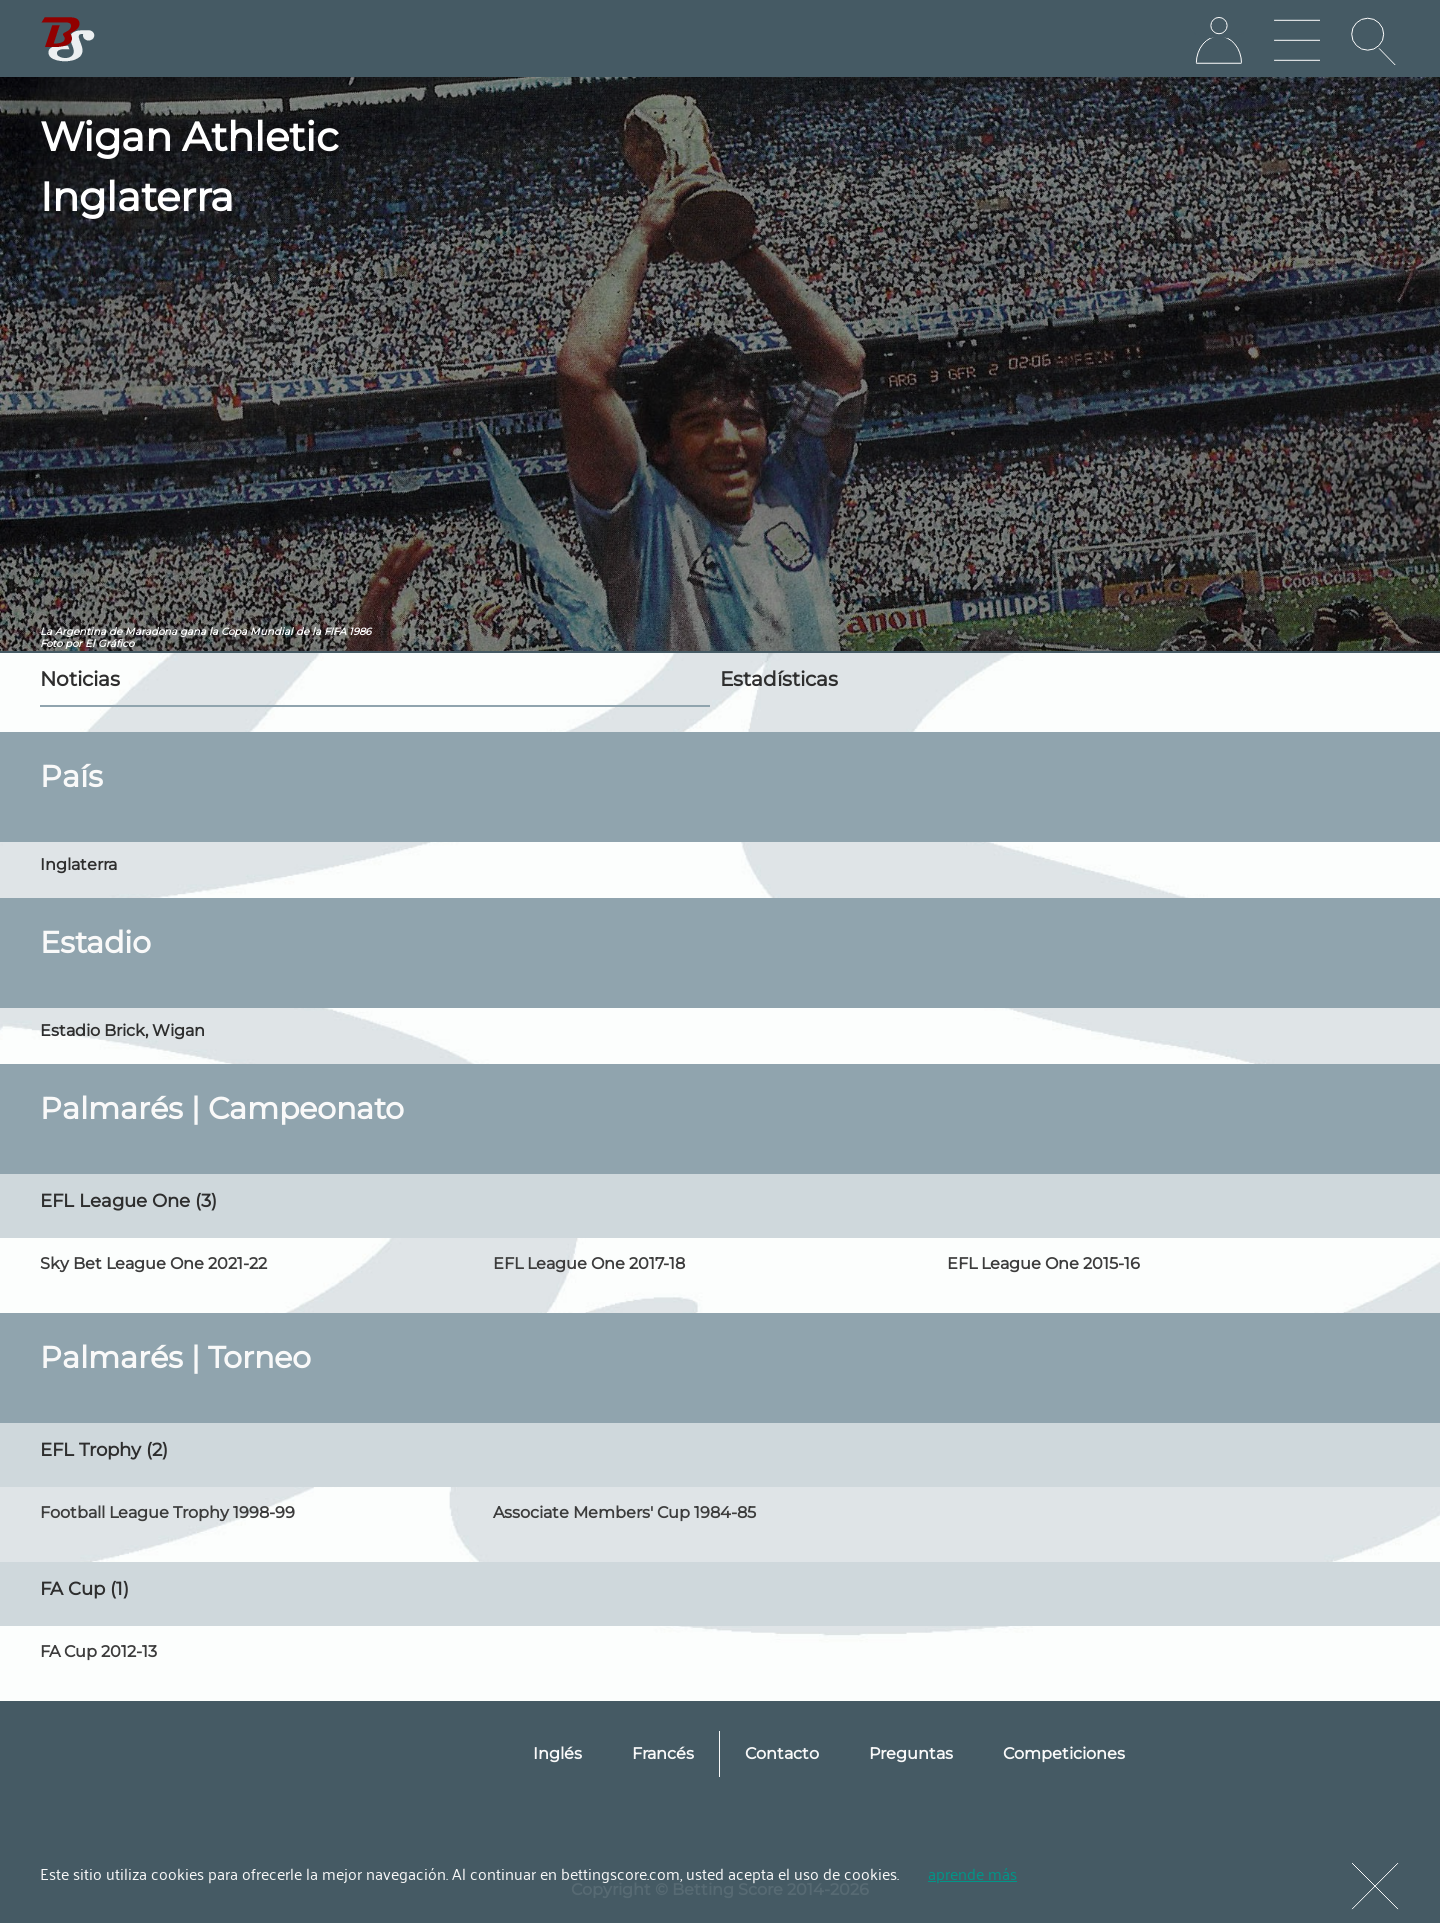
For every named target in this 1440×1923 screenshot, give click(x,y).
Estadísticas (779, 679)
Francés (663, 1753)
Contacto (782, 1753)
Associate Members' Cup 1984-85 (624, 1512)
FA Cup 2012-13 (98, 1651)
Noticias (80, 679)
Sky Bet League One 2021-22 (153, 1263)
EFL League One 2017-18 (589, 1263)
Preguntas (911, 1753)
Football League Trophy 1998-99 (167, 1512)
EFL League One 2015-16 (1043, 1263)
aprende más (972, 1873)
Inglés (557, 1753)
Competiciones (1064, 1753)
